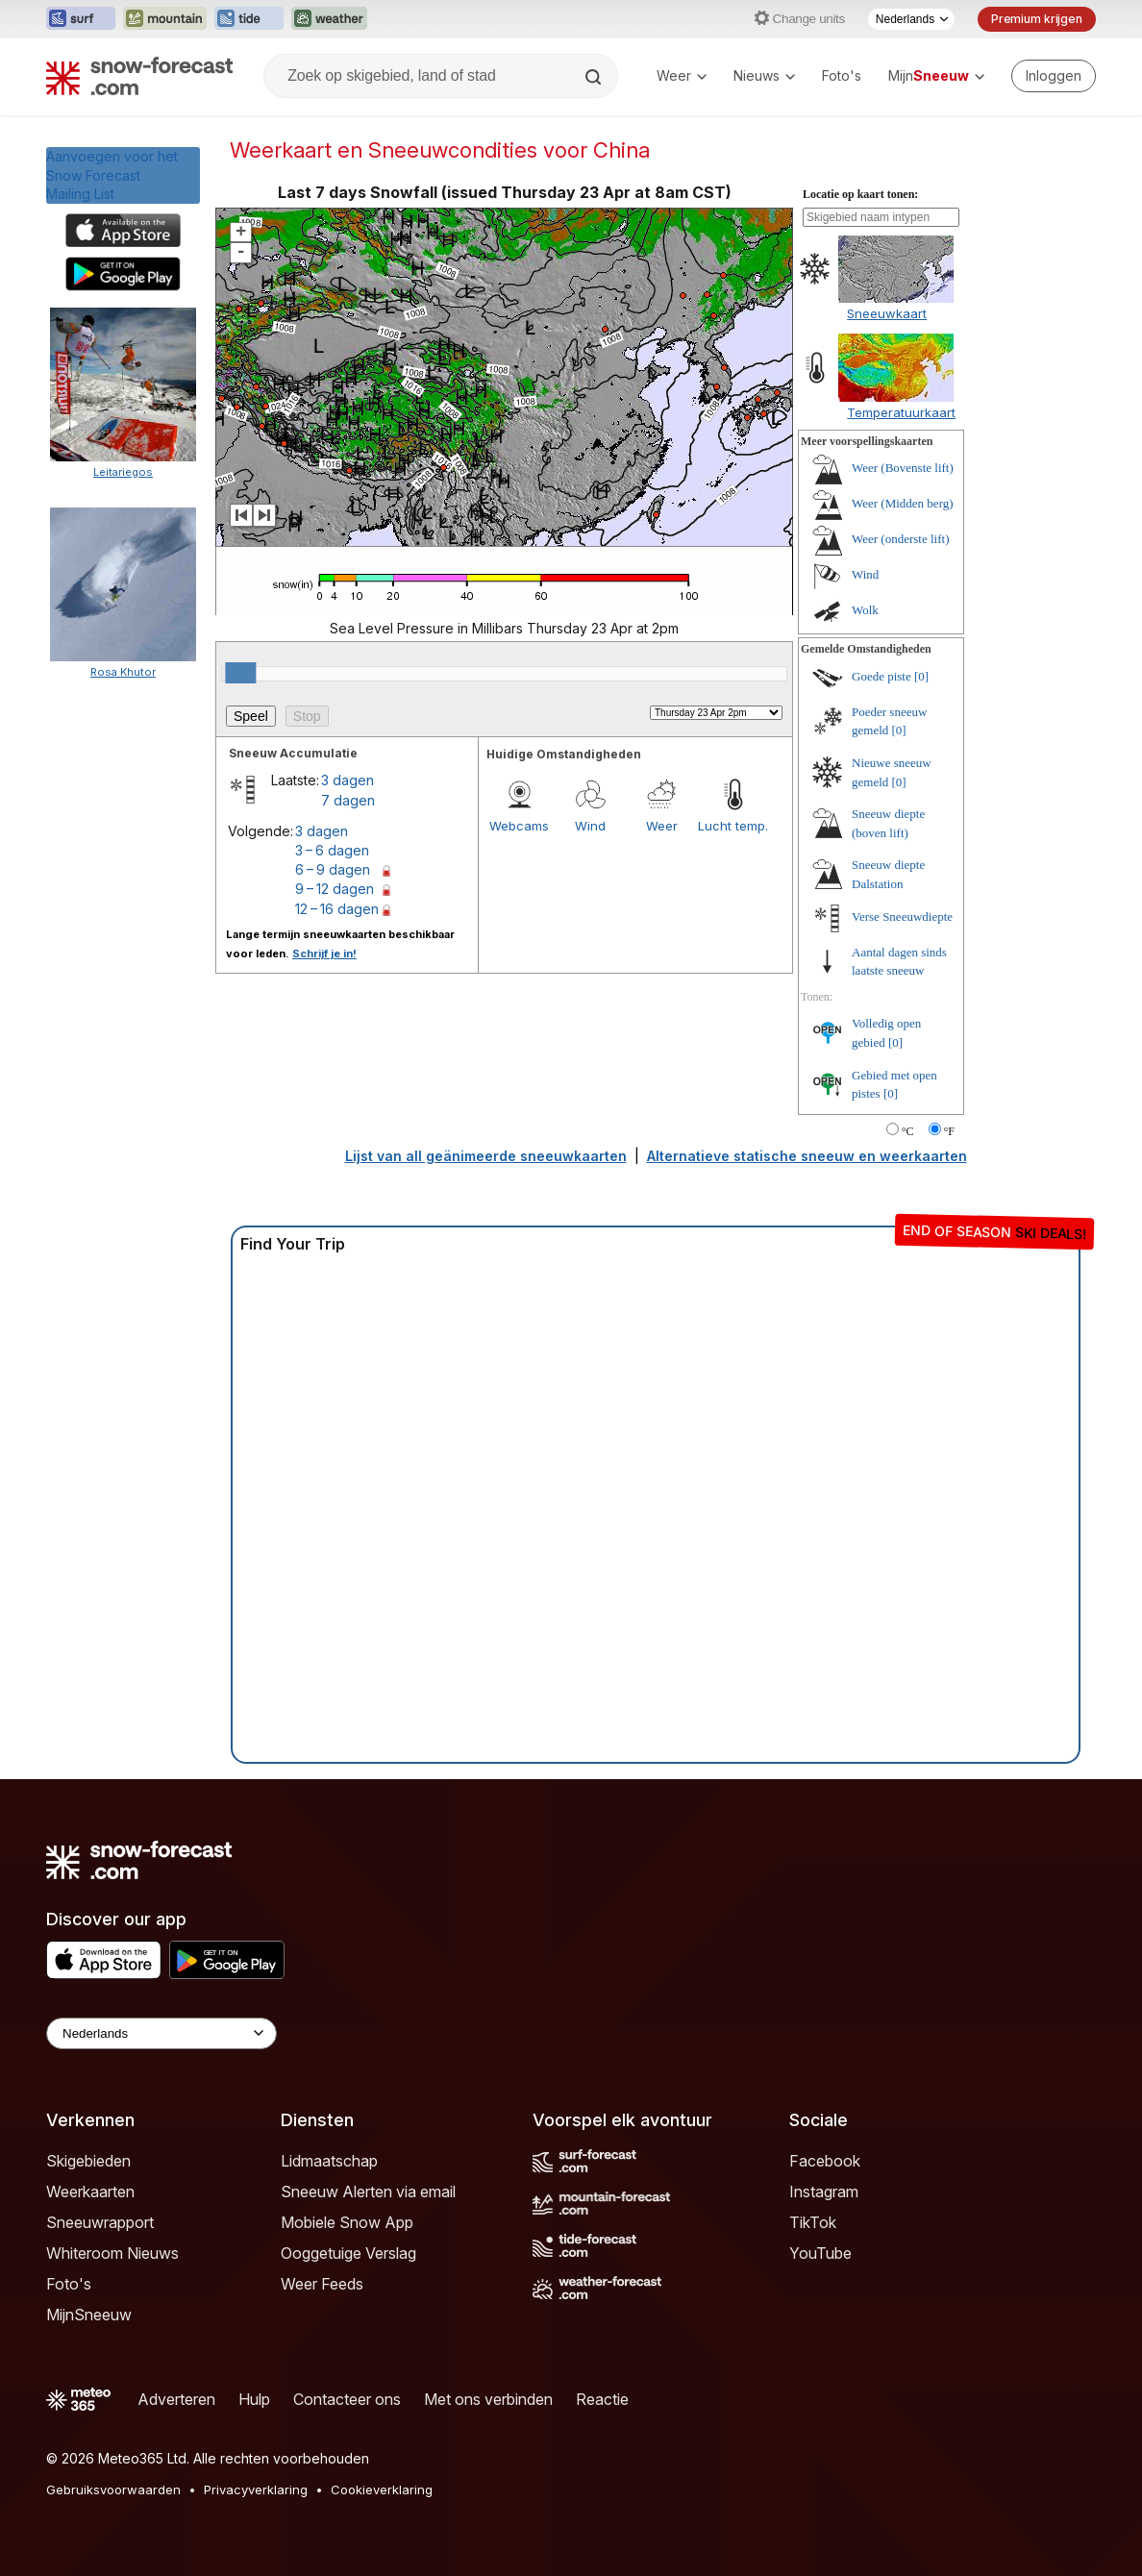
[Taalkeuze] (911, 19)
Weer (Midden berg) (903, 503)
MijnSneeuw (89, 2314)
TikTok (812, 2222)
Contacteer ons (347, 2399)
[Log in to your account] (1053, 76)
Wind (590, 825)
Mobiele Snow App (347, 2222)
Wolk (865, 610)
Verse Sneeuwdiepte (902, 916)
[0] (921, 676)
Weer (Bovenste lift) (903, 467)
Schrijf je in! (324, 953)
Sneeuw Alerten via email (368, 2191)
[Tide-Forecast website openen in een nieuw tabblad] (249, 19)
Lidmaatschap (329, 2160)
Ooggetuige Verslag (348, 2253)
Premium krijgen (1036, 19)
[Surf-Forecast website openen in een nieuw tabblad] (80, 19)
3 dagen (347, 780)
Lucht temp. (733, 825)
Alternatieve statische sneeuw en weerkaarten (807, 1156)
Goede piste (881, 676)
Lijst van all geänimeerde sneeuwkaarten (486, 1156)
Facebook (824, 2160)
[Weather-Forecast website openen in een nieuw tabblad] (329, 19)
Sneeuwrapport (100, 2222)
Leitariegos (123, 472)
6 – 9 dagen (332, 869)
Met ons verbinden (488, 2399)
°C (908, 1131)
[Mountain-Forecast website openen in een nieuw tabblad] (165, 19)
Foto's (841, 75)
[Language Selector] (161, 2033)
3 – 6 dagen (332, 850)
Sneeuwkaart (887, 313)
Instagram (823, 2191)
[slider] (240, 672)
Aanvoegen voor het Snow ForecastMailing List (112, 175)
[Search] (595, 77)
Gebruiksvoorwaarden (113, 2489)
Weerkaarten (90, 2191)
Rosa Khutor (123, 672)
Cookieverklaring (382, 2489)
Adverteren (176, 2399)
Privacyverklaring (256, 2489)
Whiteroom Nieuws (112, 2253)
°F (949, 1131)
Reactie (602, 2399)
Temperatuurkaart (901, 412)
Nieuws (764, 75)
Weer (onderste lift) (900, 539)
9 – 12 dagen (334, 888)
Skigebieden (88, 2160)
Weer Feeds (322, 2283)
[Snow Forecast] (139, 76)
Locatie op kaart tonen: (860, 194)
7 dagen (348, 800)
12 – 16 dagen (337, 909)
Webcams (519, 825)
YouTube (820, 2253)
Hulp (254, 2399)
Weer (682, 75)
